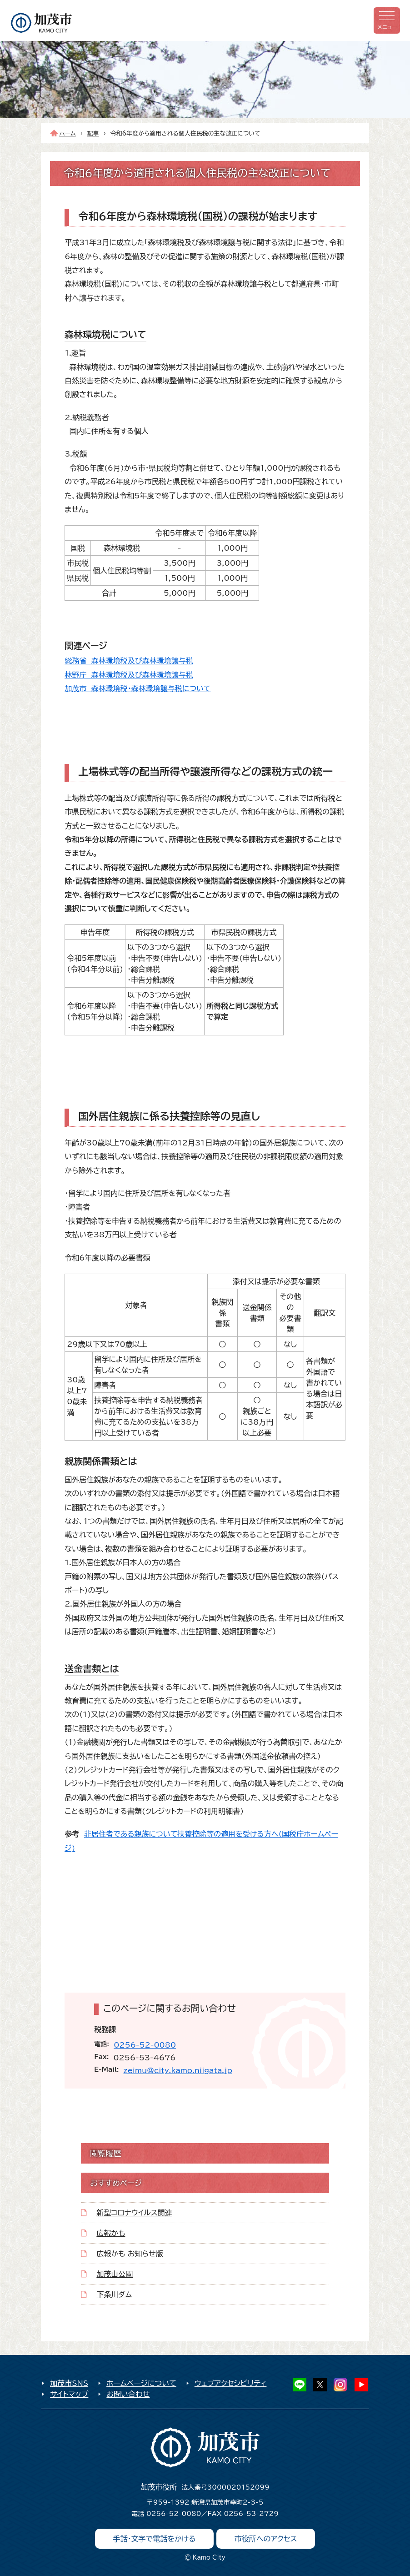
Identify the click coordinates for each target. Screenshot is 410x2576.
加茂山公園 (114, 2274)
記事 (93, 133)
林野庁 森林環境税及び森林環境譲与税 (129, 674)
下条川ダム (114, 2294)
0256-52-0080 (145, 2045)
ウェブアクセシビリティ (231, 2383)
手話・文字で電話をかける (154, 2538)
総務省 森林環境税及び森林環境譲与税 (129, 660)
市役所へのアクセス (266, 2538)
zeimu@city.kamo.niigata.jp (178, 2070)
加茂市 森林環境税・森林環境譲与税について (137, 688)
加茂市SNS (69, 2383)
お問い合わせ (128, 2394)
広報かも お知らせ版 (129, 2253)
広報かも (110, 2233)
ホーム (67, 133)
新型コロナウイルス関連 (134, 2212)
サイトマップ (69, 2394)
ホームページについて (141, 2383)
